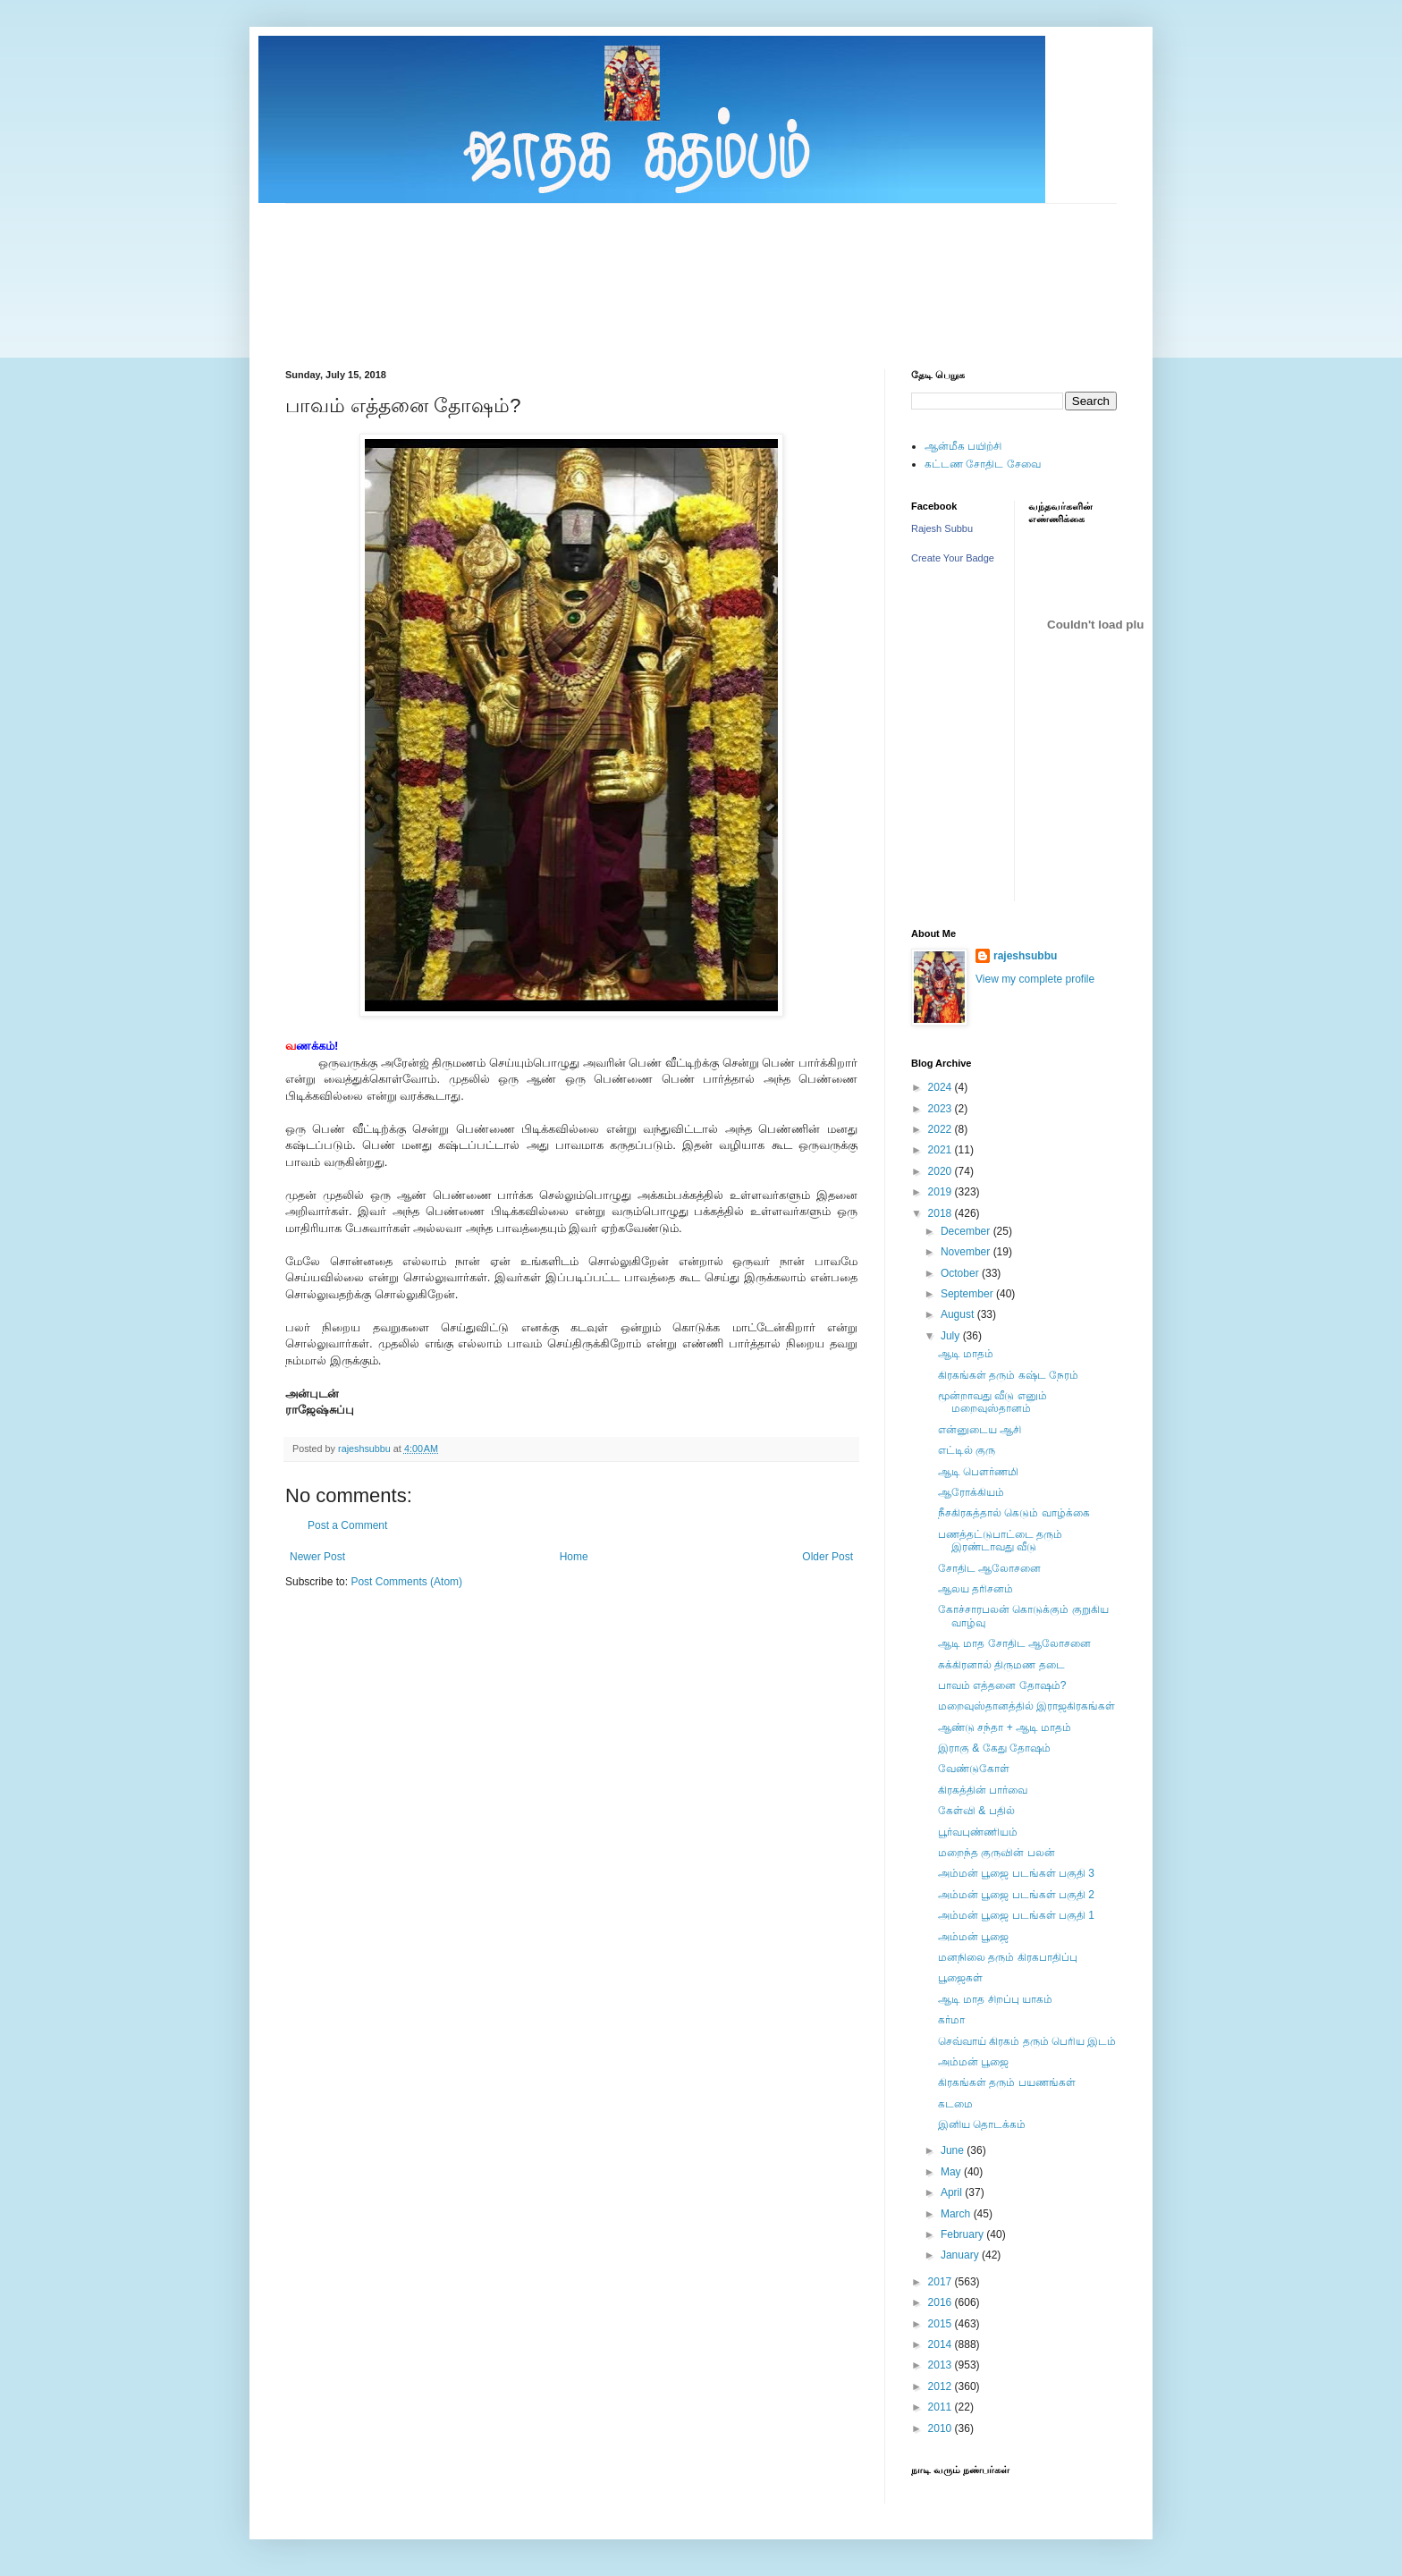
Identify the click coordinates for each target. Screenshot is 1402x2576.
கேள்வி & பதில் (976, 1810)
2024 (941, 1087)
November (967, 1252)
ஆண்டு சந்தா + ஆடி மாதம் (1004, 1727)
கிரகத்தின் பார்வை (982, 1790)
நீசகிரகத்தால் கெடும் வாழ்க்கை (1014, 1513)
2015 (941, 2324)
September (968, 1294)
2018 (941, 1213)
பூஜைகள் (960, 1978)
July (952, 1336)
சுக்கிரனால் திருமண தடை (1001, 1665)
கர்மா (951, 2020)
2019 (941, 1192)
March (957, 2214)
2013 (941, 2365)
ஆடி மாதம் (965, 1353)
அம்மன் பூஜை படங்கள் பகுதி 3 (1016, 1873)
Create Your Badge (952, 558)
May (952, 2172)
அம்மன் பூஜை (973, 1936)
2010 (941, 2428)
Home (574, 1556)
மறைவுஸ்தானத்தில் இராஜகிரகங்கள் (1026, 1706)
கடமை (955, 2104)
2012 (941, 2386)
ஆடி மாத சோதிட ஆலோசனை (1014, 1643)
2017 (941, 2282)
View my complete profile (1034, 979)
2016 (941, 2302)
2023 (941, 1108)
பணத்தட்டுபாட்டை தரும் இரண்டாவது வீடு (1000, 1540)
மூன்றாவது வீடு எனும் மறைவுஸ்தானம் (992, 1402)
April (953, 2192)
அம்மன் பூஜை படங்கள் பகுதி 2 (1016, 1894)
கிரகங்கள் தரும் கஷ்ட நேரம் (1008, 1375)
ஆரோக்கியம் (971, 1492)
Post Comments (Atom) (406, 1581)
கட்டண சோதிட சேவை (983, 464)
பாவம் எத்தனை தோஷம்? (1002, 1685)
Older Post (827, 1556)
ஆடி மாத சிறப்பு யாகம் (995, 1999)
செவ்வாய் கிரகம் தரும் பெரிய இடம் (1027, 2041)
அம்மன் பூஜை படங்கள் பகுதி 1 (1016, 1915)
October (961, 1273)
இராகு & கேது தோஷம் (994, 1748)
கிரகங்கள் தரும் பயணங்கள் (1007, 2082)
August (959, 1314)
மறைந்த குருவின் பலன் (996, 1852)
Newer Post (317, 1556)
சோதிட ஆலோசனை (989, 1568)
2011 (941, 2407)
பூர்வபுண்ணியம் (978, 1832)
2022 (941, 1129)
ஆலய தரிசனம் (975, 1589)
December (967, 1231)
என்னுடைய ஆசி (979, 1429)
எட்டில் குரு (966, 1450)
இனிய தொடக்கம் (982, 2124)
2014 (941, 2344)
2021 (941, 1150)
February (963, 2234)
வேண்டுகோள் (973, 1768)
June (954, 2150)
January (961, 2255)
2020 (941, 1171)
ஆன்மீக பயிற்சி (963, 446)
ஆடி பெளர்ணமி (978, 1471)
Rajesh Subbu (942, 528)
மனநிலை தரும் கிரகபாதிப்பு (1007, 1957)
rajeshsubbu (365, 1448)
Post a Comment (347, 1525)
